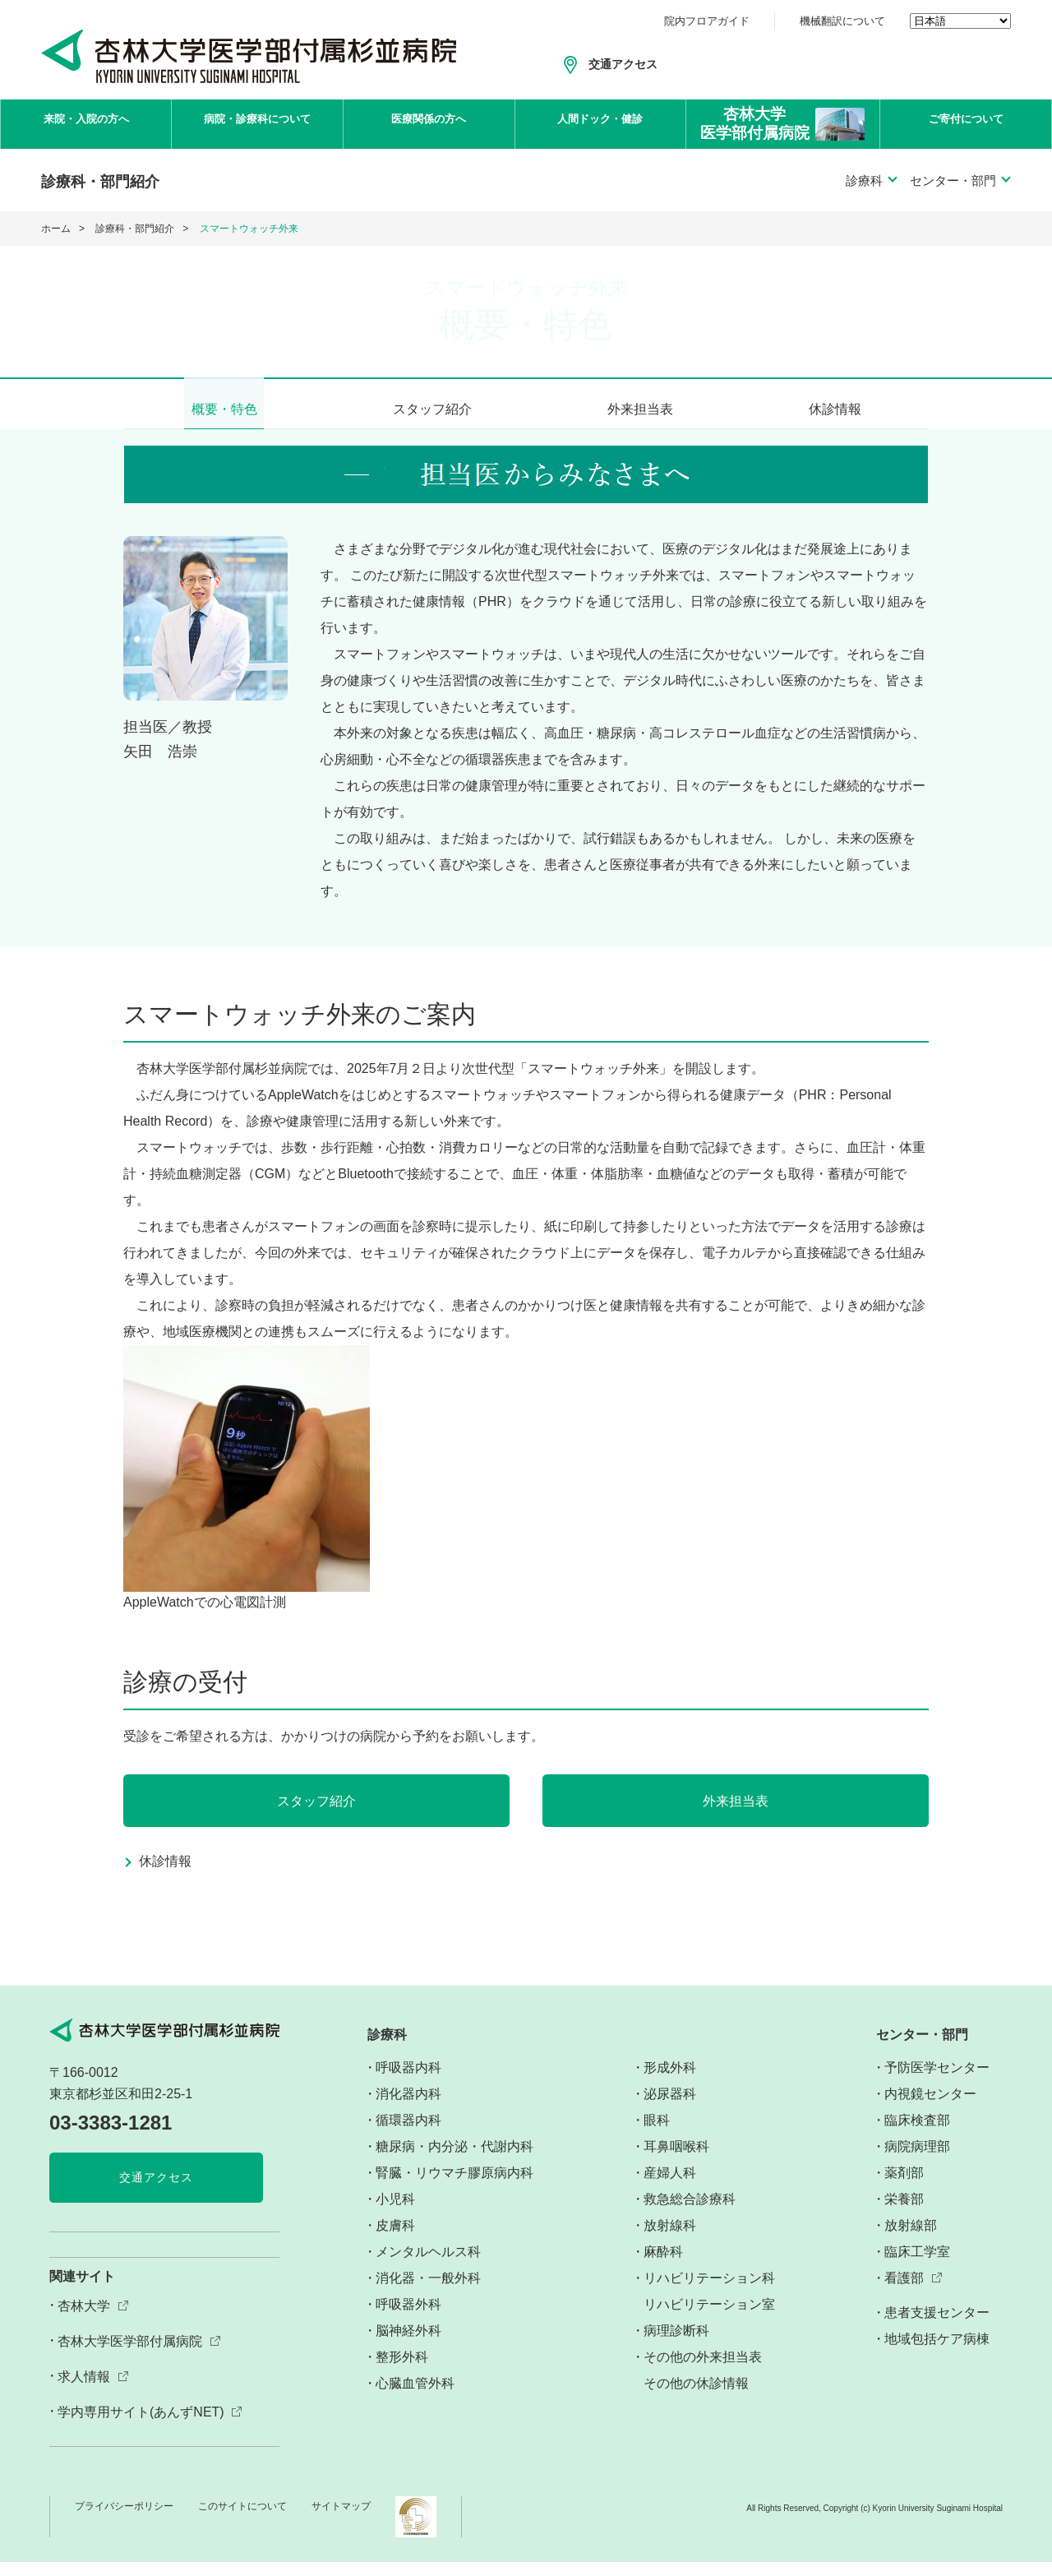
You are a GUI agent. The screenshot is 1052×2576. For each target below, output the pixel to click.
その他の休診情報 (696, 2397)
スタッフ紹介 (432, 409)
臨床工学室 (917, 2266)
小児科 (395, 2213)
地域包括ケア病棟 (937, 2354)
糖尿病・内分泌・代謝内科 (454, 2160)
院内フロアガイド (707, 21)
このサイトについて (242, 2520)
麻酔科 (663, 2266)
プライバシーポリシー (124, 2520)
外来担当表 (640, 409)
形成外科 (670, 2081)
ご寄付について (966, 124)
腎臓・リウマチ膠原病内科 (454, 2187)
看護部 (904, 2293)
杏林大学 (84, 2320)
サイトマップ (341, 2520)
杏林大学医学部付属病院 (130, 2355)
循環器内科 (408, 2134)
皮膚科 (395, 2239)
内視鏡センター (930, 2108)
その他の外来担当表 (703, 2371)
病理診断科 (676, 2345)
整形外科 (402, 2371)
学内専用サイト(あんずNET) (141, 2426)
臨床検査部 (917, 2134)
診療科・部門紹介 (134, 228)
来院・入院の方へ (86, 124)
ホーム (56, 228)
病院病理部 (917, 2160)
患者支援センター (937, 2327)
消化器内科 (408, 2108)
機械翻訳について (842, 21)
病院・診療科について (257, 124)
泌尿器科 (670, 2108)
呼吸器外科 (408, 2318)
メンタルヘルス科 (428, 2266)
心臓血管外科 (415, 2397)
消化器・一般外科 (428, 2292)
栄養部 (904, 2213)
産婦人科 (670, 2187)
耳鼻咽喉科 (676, 2160)
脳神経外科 (408, 2345)
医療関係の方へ (429, 124)
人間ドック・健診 (600, 124)
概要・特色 (224, 409)
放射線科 (670, 2239)
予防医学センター (937, 2081)
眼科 (657, 2134)
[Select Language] (960, 21)
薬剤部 (904, 2187)
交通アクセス (623, 64)
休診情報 (835, 409)
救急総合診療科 (690, 2213)
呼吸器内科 (408, 2081)
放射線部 (910, 2239)
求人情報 (84, 2391)
